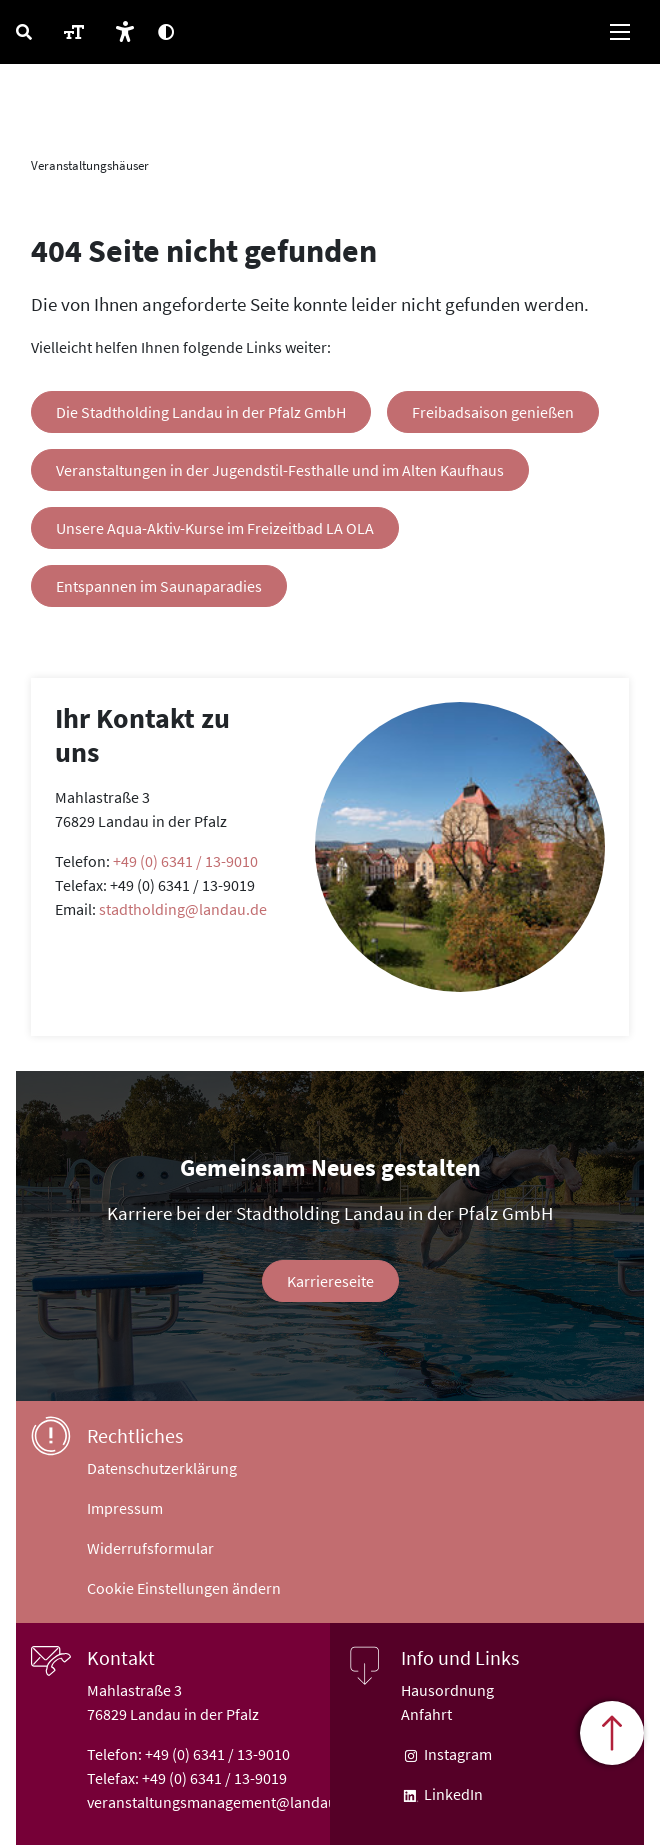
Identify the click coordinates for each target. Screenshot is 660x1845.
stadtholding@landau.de (183, 909)
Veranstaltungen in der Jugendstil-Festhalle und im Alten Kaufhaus (280, 470)
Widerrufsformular (150, 1548)
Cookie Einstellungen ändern (184, 1588)
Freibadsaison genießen (493, 412)
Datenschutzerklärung (162, 1468)
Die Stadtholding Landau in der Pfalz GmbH (201, 412)
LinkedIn (452, 1794)
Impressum (125, 1508)
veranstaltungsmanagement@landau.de (222, 1802)
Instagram (456, 1754)
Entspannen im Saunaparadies (159, 586)
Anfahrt (426, 1714)
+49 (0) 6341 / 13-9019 (214, 1778)
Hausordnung (447, 1690)
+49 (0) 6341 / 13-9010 (185, 861)
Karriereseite (330, 1281)
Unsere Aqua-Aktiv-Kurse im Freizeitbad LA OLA (215, 528)
